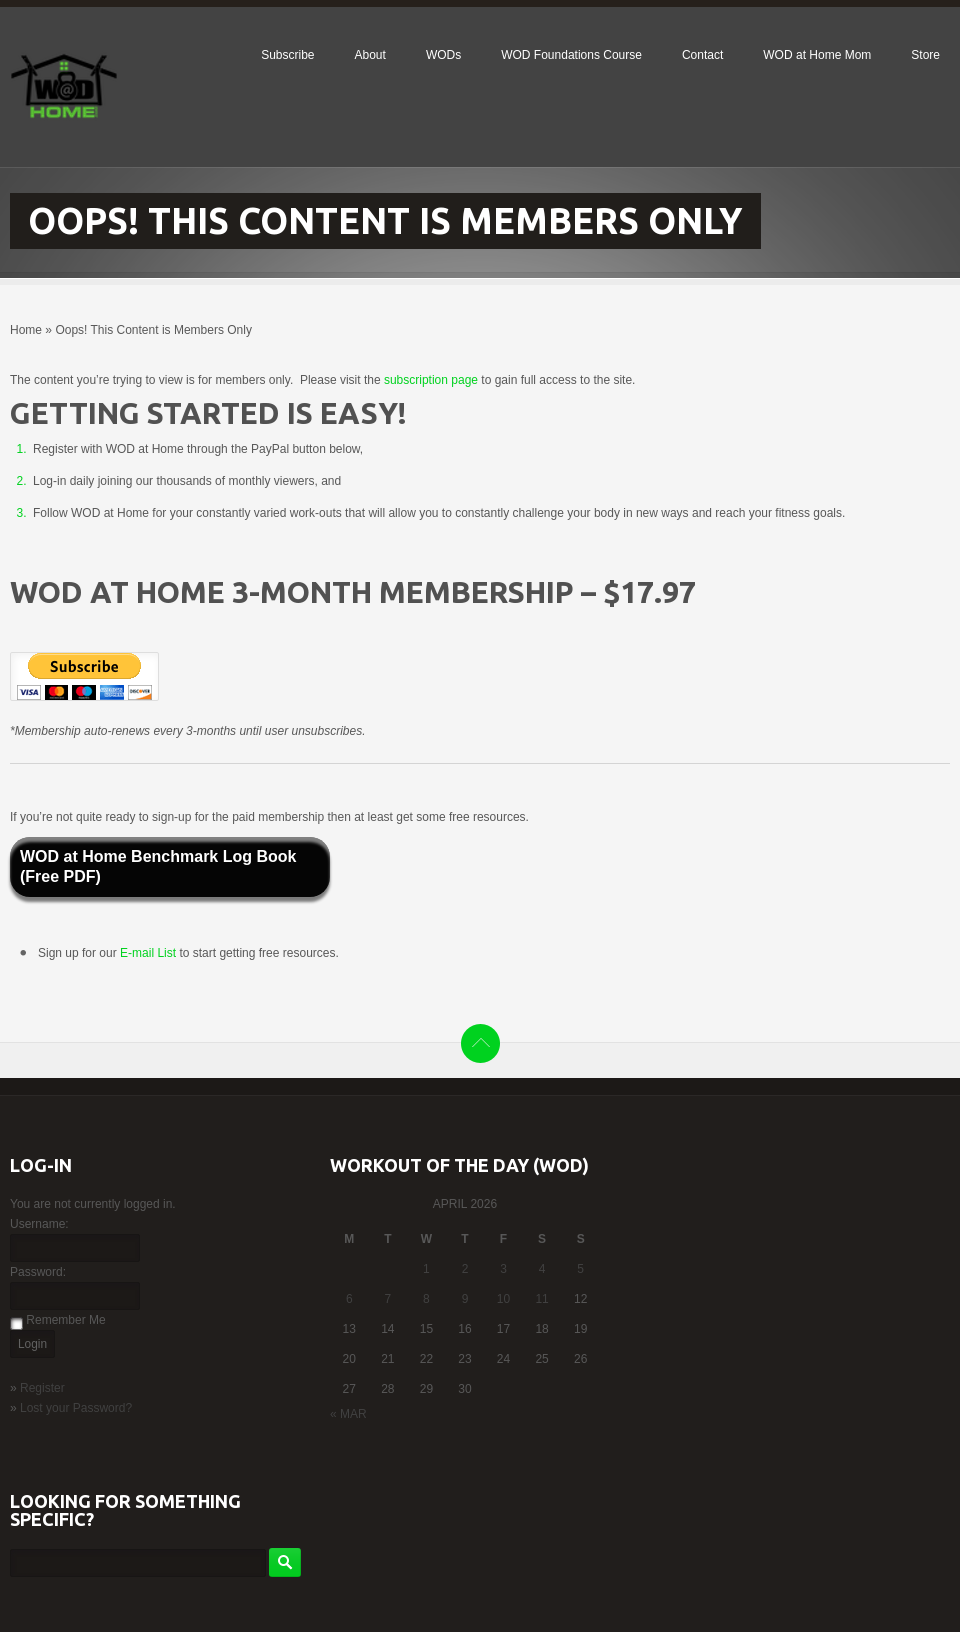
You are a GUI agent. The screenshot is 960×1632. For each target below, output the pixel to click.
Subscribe (287, 55)
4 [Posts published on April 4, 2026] (542, 1269)
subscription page (431, 380)
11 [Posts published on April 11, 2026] (541, 1299)
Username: (39, 1224)
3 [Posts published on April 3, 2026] (503, 1269)
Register (42, 1388)
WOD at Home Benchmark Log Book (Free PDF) (158, 866)
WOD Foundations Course (571, 55)
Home (26, 330)
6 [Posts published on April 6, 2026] (349, 1299)
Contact (702, 55)
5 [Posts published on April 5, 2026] (580, 1269)
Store (925, 55)
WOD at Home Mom (817, 55)
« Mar (348, 1414)
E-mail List (149, 953)
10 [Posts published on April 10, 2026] (503, 1299)
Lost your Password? (76, 1408)
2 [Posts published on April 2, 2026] (465, 1269)
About (370, 55)
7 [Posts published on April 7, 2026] (388, 1299)
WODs (443, 55)
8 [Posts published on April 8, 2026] (426, 1299)
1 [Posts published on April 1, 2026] (426, 1269)
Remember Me (65, 1320)
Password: (38, 1272)
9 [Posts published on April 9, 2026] (465, 1299)
